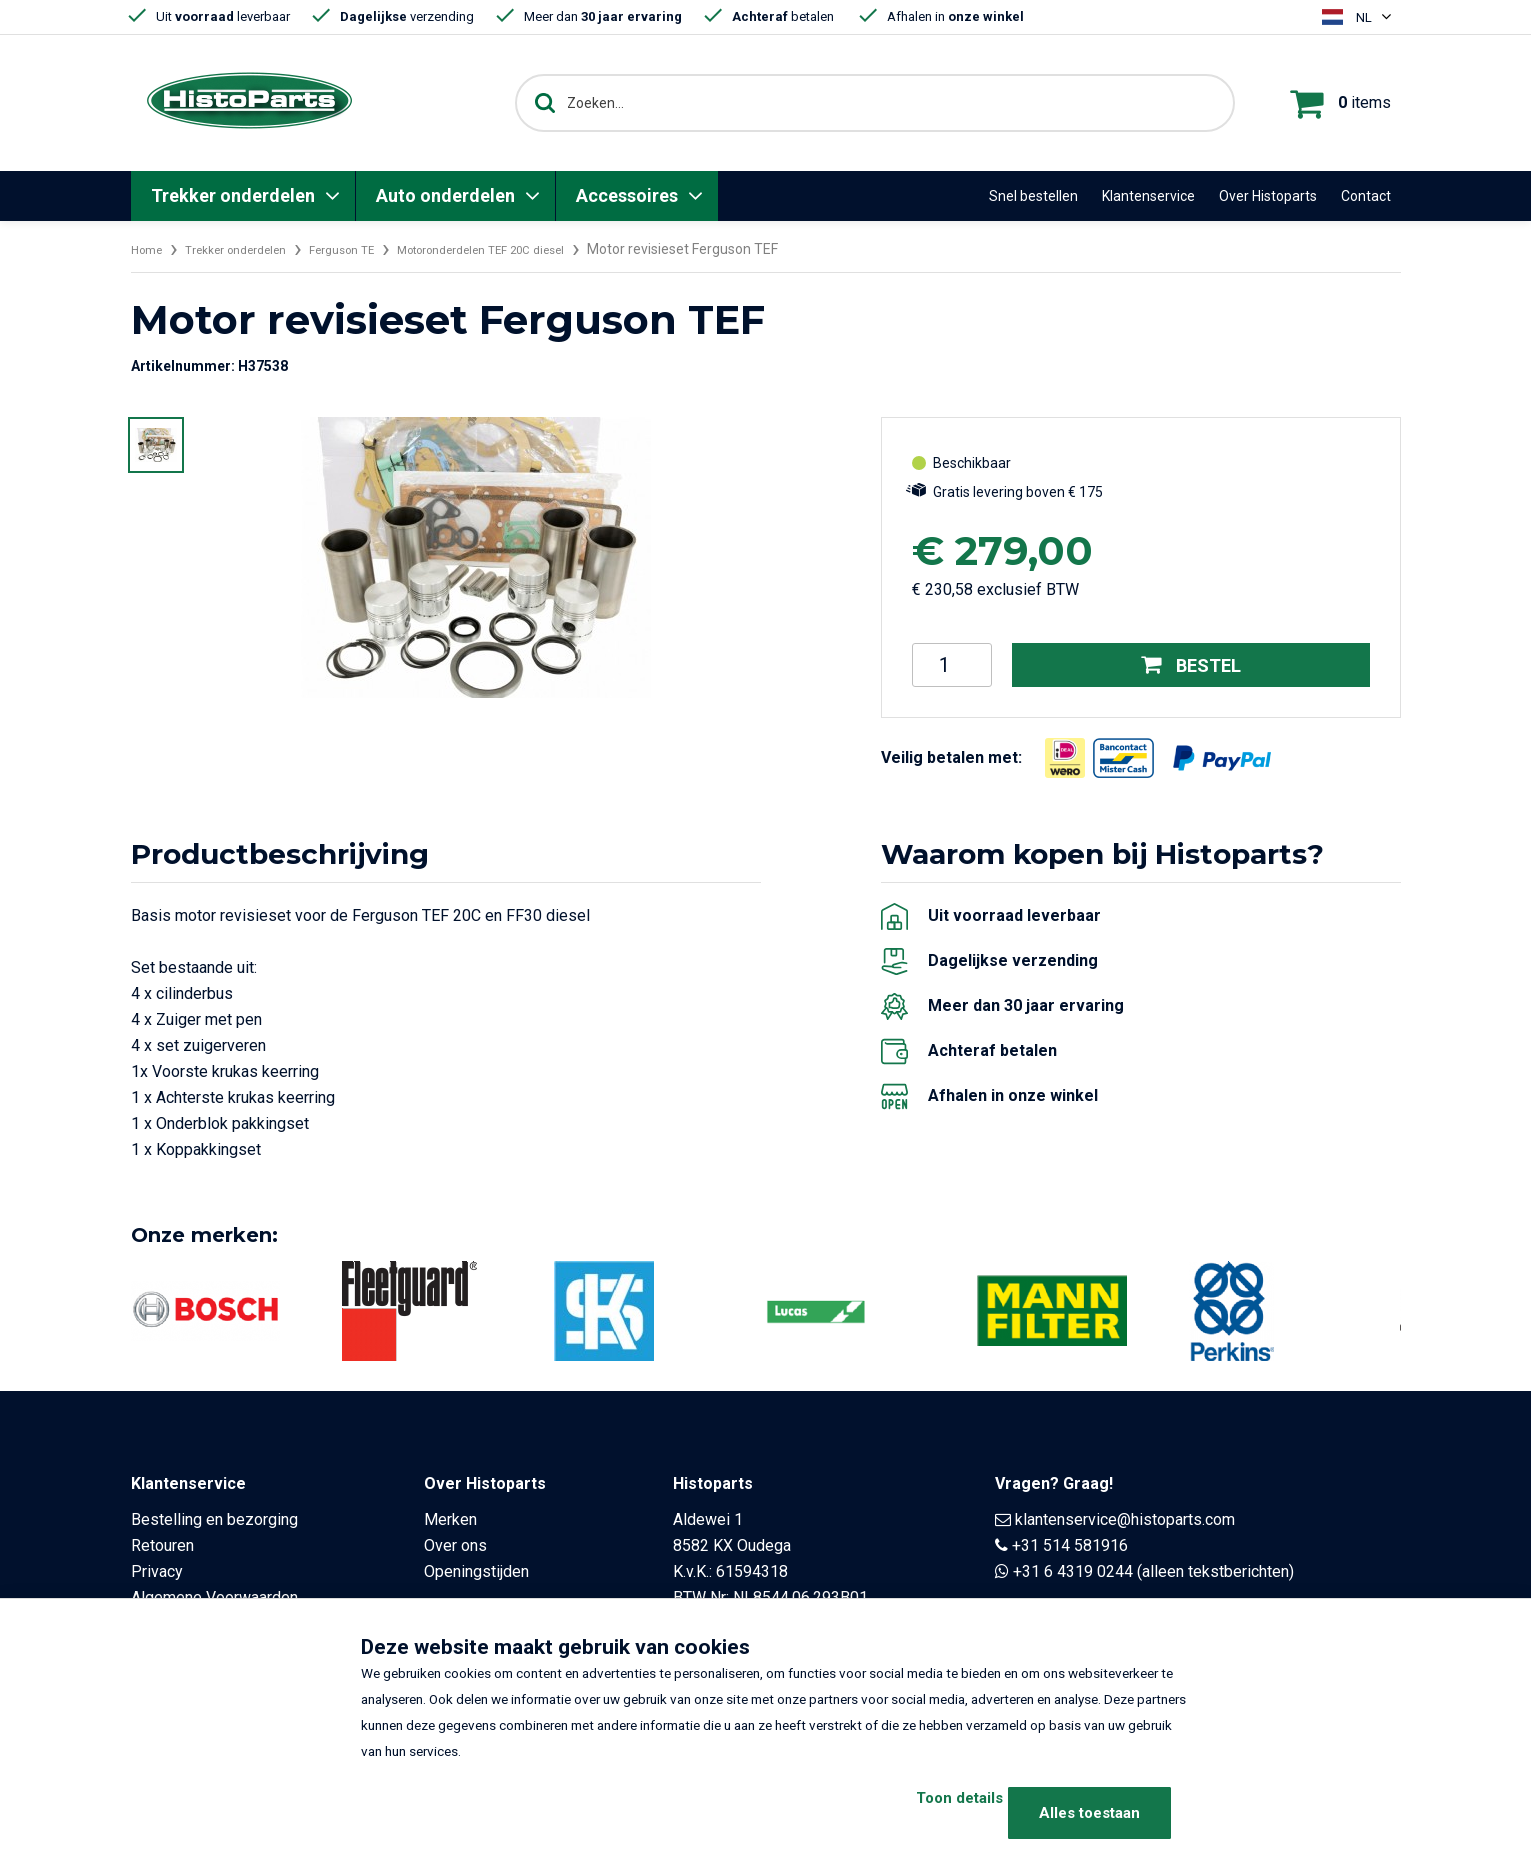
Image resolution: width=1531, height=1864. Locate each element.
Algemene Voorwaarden (214, 1597)
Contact (1366, 196)
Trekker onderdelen (233, 195)
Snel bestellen (1033, 196)
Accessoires (627, 195)
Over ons (455, 1545)
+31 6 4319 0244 (1073, 1571)
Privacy (157, 1571)
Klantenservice (1148, 196)
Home (150, 249)
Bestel (1190, 665)
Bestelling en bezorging (214, 1519)
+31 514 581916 (1070, 1545)
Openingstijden (476, 1571)
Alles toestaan (1089, 1813)
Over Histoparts (1268, 196)
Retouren (162, 1545)
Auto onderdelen (445, 195)
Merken (450, 1519)
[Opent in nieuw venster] (1065, 758)
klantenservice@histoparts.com (1125, 1519)
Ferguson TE (377, 249)
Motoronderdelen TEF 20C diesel (542, 249)
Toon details (918, 1813)
